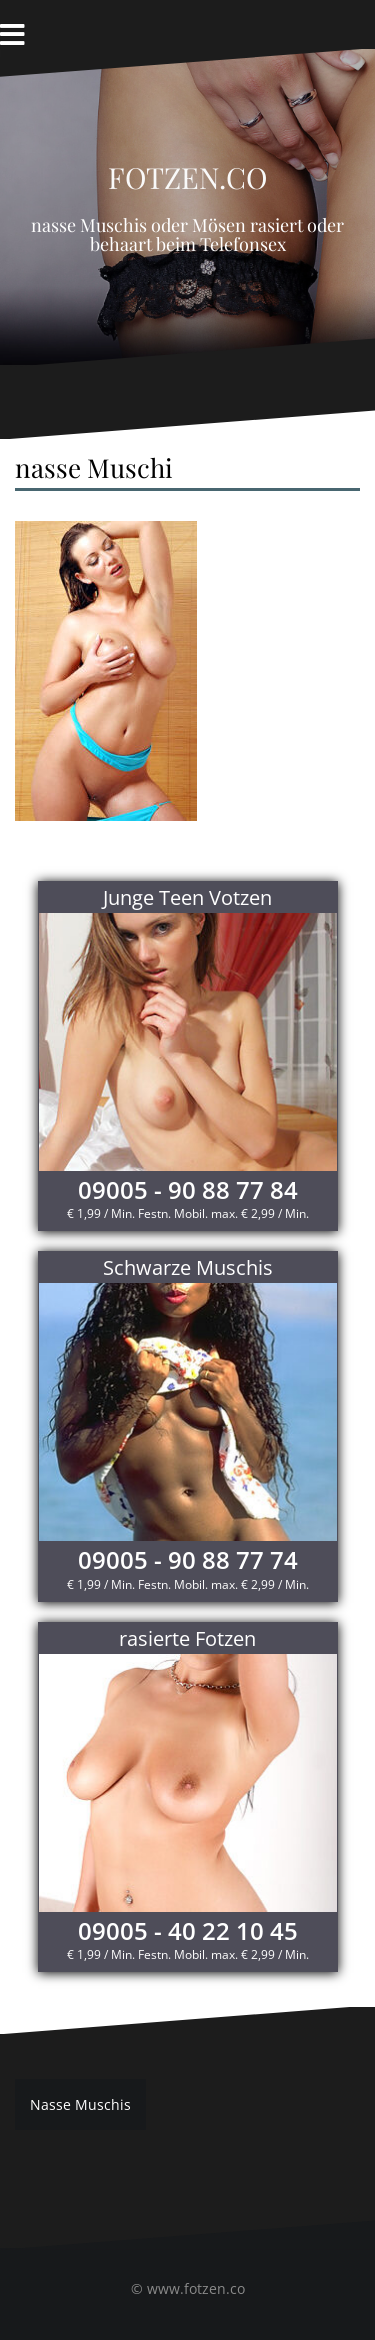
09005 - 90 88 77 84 (188, 1189)
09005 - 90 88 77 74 (188, 1559)
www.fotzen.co (196, 2288)
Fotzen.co (187, 172)
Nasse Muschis (80, 2104)
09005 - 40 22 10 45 (188, 1930)
